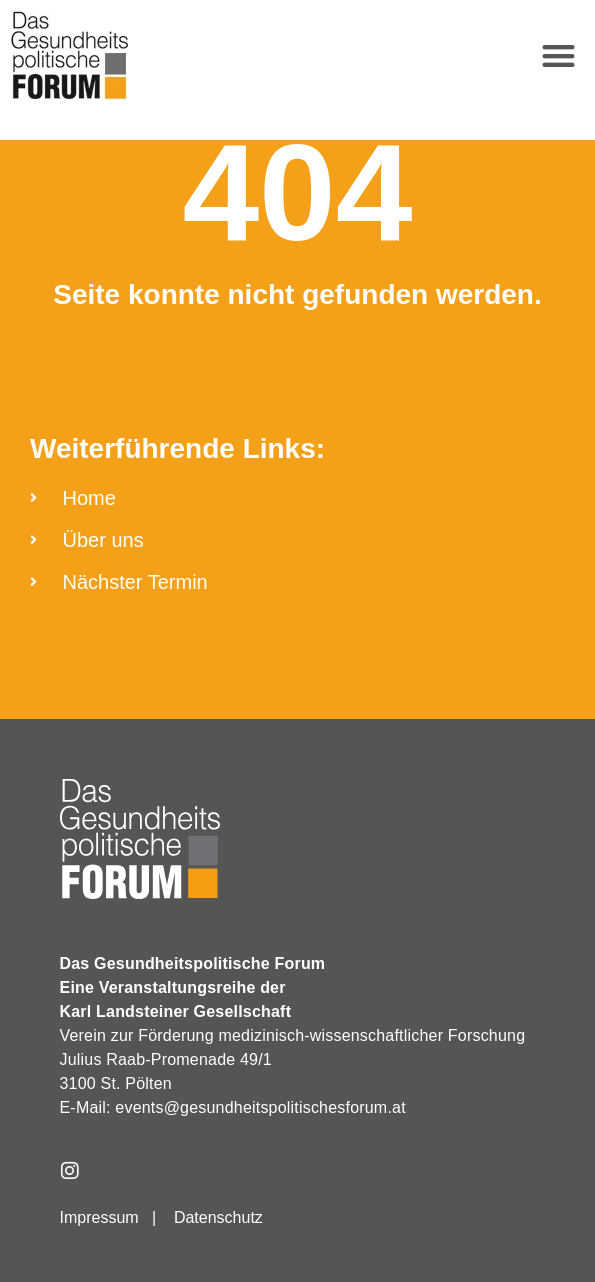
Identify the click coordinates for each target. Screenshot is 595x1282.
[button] (559, 55)
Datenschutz (218, 1217)
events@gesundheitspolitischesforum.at (260, 1107)
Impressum (99, 1217)
